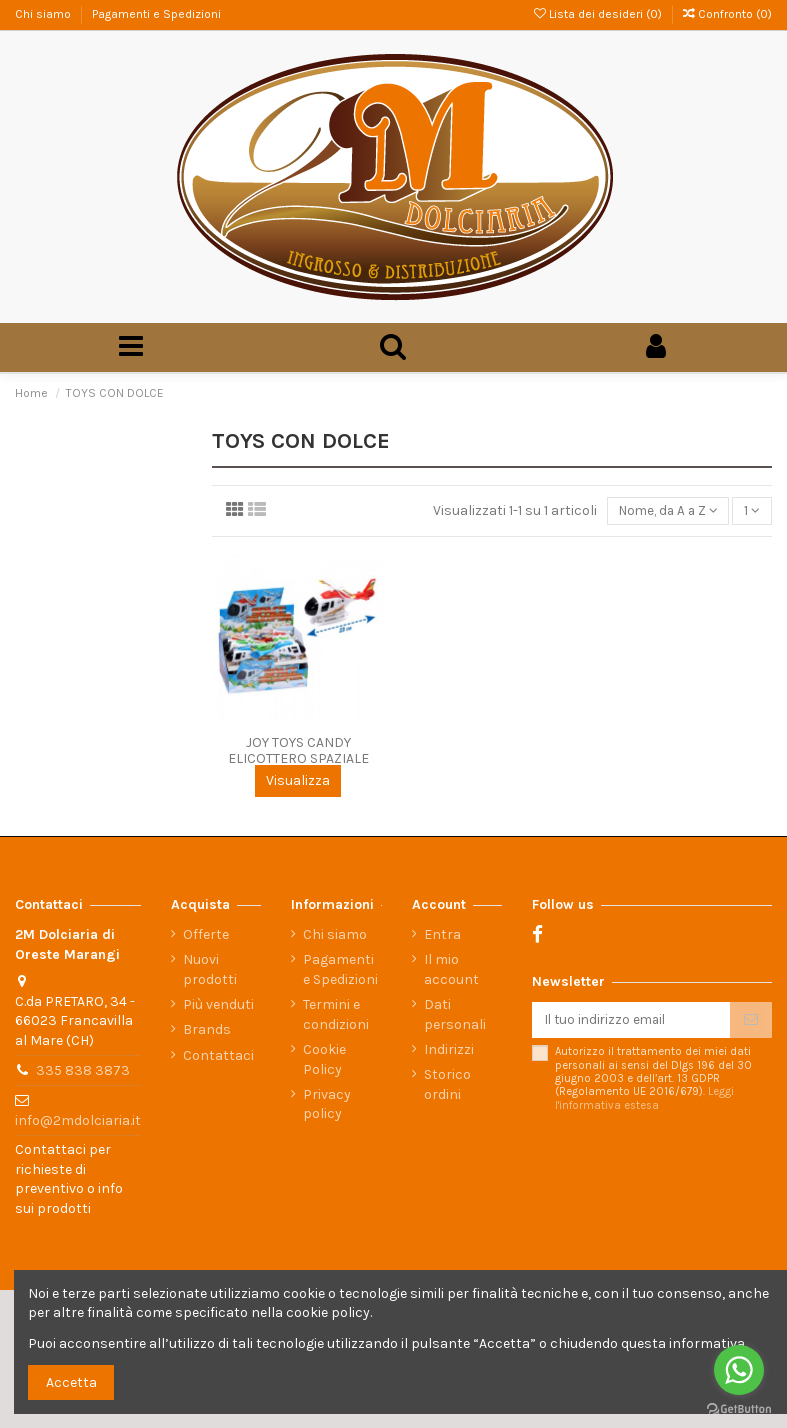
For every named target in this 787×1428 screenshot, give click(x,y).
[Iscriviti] (751, 1021)
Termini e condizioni (336, 1014)
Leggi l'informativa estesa (644, 1100)
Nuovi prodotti (210, 969)
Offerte (206, 934)
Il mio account (451, 969)
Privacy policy (327, 1104)
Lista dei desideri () (599, 14)
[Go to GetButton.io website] (739, 1408)
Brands (207, 1029)
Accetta (71, 1382)
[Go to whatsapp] (739, 1370)
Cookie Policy (324, 1059)
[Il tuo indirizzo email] (631, 1021)
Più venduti (218, 1004)
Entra (442, 934)
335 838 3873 (83, 1070)
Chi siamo (44, 14)
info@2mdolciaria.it (78, 1120)
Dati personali (455, 1014)
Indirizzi (449, 1049)
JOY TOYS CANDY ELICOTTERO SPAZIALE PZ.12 (298, 760)
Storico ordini (447, 1084)
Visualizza (298, 782)
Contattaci (218, 1055)
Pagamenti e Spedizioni (156, 14)
